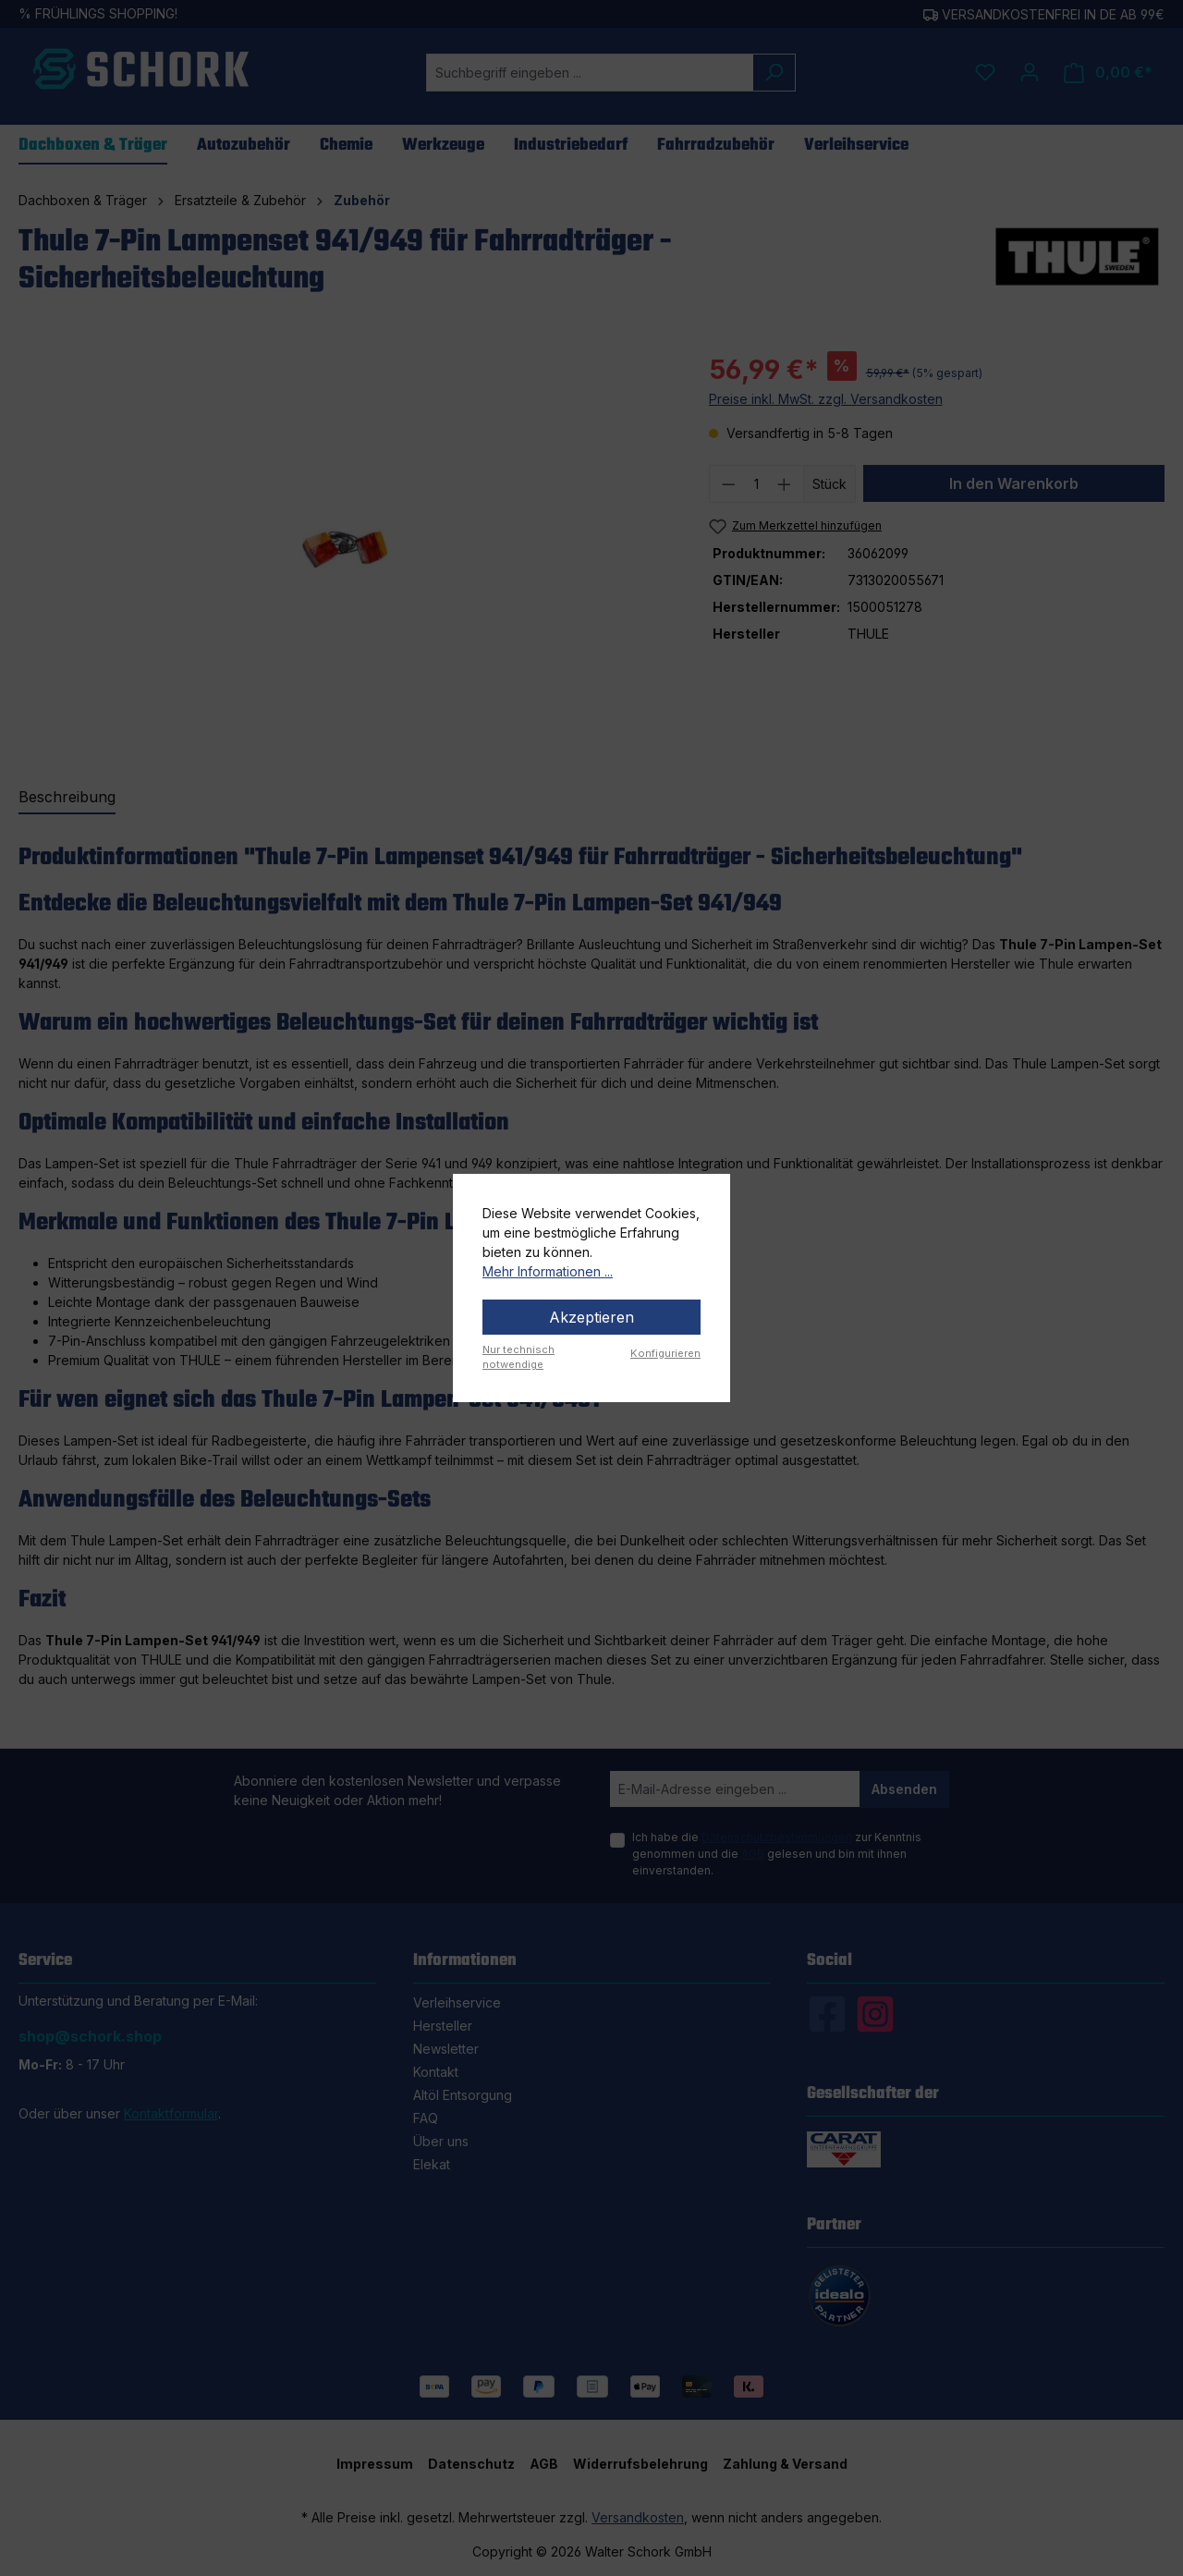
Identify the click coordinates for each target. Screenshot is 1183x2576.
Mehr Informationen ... (547, 1271)
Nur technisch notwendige (518, 1357)
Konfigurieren (665, 1353)
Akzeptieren (591, 1317)
